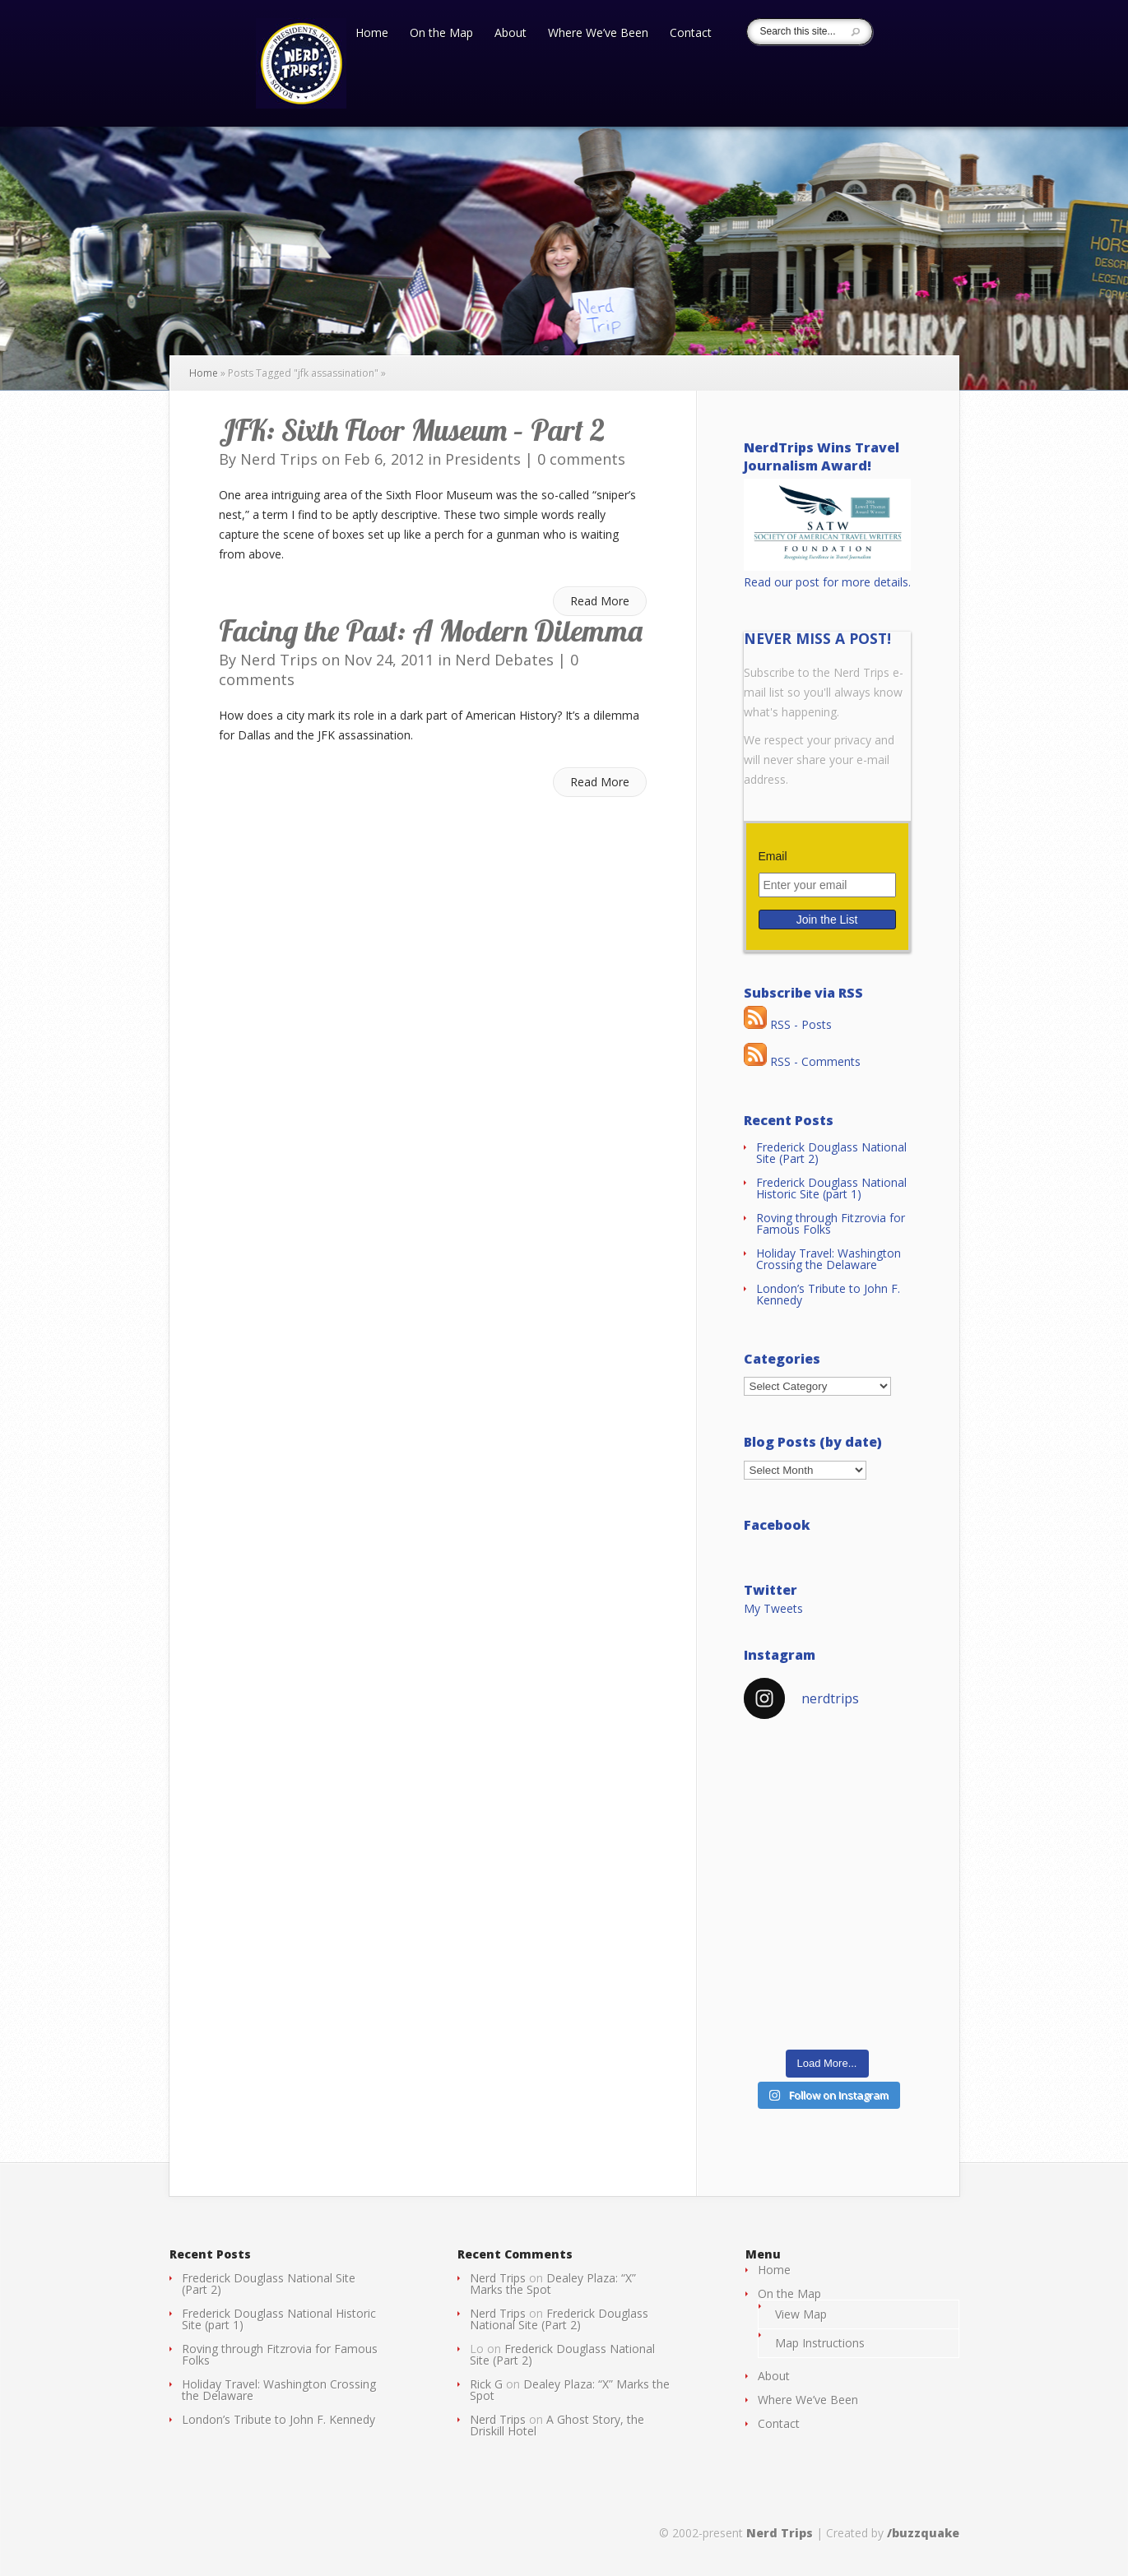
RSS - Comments (802, 1061)
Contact (691, 33)
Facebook (777, 1525)
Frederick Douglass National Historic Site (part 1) (831, 1188)
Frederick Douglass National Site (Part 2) (831, 1152)
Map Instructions (820, 2343)
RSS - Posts (788, 1024)
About (510, 33)
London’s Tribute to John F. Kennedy (828, 1294)
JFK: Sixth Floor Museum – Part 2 (412, 429)
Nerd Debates (504, 659)
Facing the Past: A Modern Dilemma (431, 630)
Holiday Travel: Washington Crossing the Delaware (828, 1258)
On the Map (441, 33)
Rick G (486, 2384)
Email (773, 856)
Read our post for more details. (827, 582)
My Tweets (773, 1608)
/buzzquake (923, 2533)
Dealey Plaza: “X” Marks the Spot (553, 2283)
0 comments (581, 459)
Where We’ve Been (598, 33)
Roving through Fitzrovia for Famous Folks (830, 1223)
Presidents (483, 459)
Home (371, 33)
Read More (599, 601)
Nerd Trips (279, 459)
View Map (801, 2314)
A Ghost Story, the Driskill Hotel (557, 2425)
